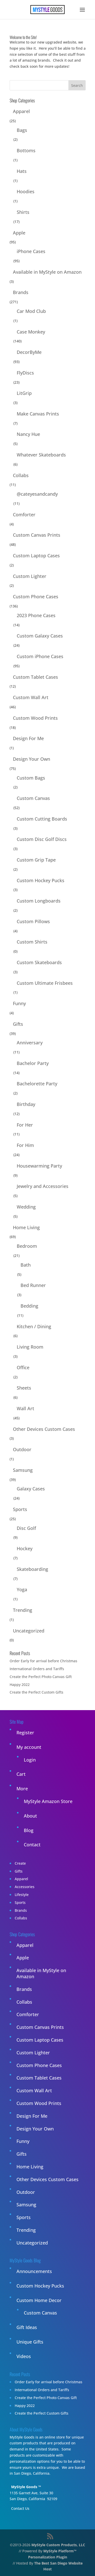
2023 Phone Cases (36, 615)
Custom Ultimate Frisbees (45, 983)
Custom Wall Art (30, 697)
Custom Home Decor (39, 2300)
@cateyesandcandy (37, 494)
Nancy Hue (28, 434)
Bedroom (27, 1246)
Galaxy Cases (31, 1489)
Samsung (23, 1470)
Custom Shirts (32, 942)
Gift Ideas (26, 2327)
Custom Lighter (29, 576)
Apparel (21, 111)
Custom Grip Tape (36, 860)
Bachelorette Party (37, 1084)
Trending (22, 1610)
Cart (21, 1774)
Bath (26, 1265)
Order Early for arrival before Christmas (43, 1660)
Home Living (26, 1227)
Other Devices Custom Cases (44, 1429)
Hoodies (25, 191)
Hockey (24, 1548)
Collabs (21, 475)
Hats (22, 171)
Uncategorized (28, 1631)
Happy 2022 (20, 1684)
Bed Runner (33, 1285)
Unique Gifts (29, 2342)
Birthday (26, 1104)
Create (20, 1863)
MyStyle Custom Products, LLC (58, 2544)
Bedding (29, 1306)
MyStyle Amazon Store (48, 1801)
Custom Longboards (39, 901)
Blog (28, 1830)
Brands (20, 292)
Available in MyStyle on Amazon (47, 272)
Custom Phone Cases (35, 596)
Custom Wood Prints (35, 718)
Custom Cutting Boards (42, 819)
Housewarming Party (39, 1166)
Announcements (34, 2271)
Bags (22, 130)
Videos (23, 2356)
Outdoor (22, 1449)
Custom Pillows (33, 921)
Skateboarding (32, 1569)
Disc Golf (26, 1528)
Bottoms (26, 150)
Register (25, 1732)
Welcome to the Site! (23, 37)
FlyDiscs (25, 373)
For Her (25, 1125)
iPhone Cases (31, 251)
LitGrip (24, 393)
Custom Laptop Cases (36, 555)
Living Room (30, 1347)
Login (30, 1760)
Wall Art (25, 1408)
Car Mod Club (31, 311)
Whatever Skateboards (41, 455)
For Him (25, 1145)
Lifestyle (22, 1894)
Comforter (24, 514)
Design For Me (28, 738)
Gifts (18, 1024)
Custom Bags (31, 778)
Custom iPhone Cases (40, 656)
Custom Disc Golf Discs (42, 839)
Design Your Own (31, 759)
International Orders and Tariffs (37, 1668)
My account (28, 1747)
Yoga (22, 1589)
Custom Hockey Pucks (40, 880)
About (30, 1816)
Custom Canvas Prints (36, 535)
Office (23, 1367)
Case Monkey (31, 332)
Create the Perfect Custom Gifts (36, 1692)
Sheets (24, 1388)
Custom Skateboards (39, 962)
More (22, 1788)
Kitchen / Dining (34, 1326)
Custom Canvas (33, 798)
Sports (20, 1509)
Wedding (26, 1207)
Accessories (24, 1886)
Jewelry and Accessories (42, 1186)
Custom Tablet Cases (35, 677)
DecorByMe (29, 352)
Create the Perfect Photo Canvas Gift (41, 1676)
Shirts (23, 212)
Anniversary (30, 1043)
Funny (19, 1003)
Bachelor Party (33, 1063)
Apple (19, 233)
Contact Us (20, 2508)
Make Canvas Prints (38, 414)
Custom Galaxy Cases (40, 636)
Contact (32, 1844)
